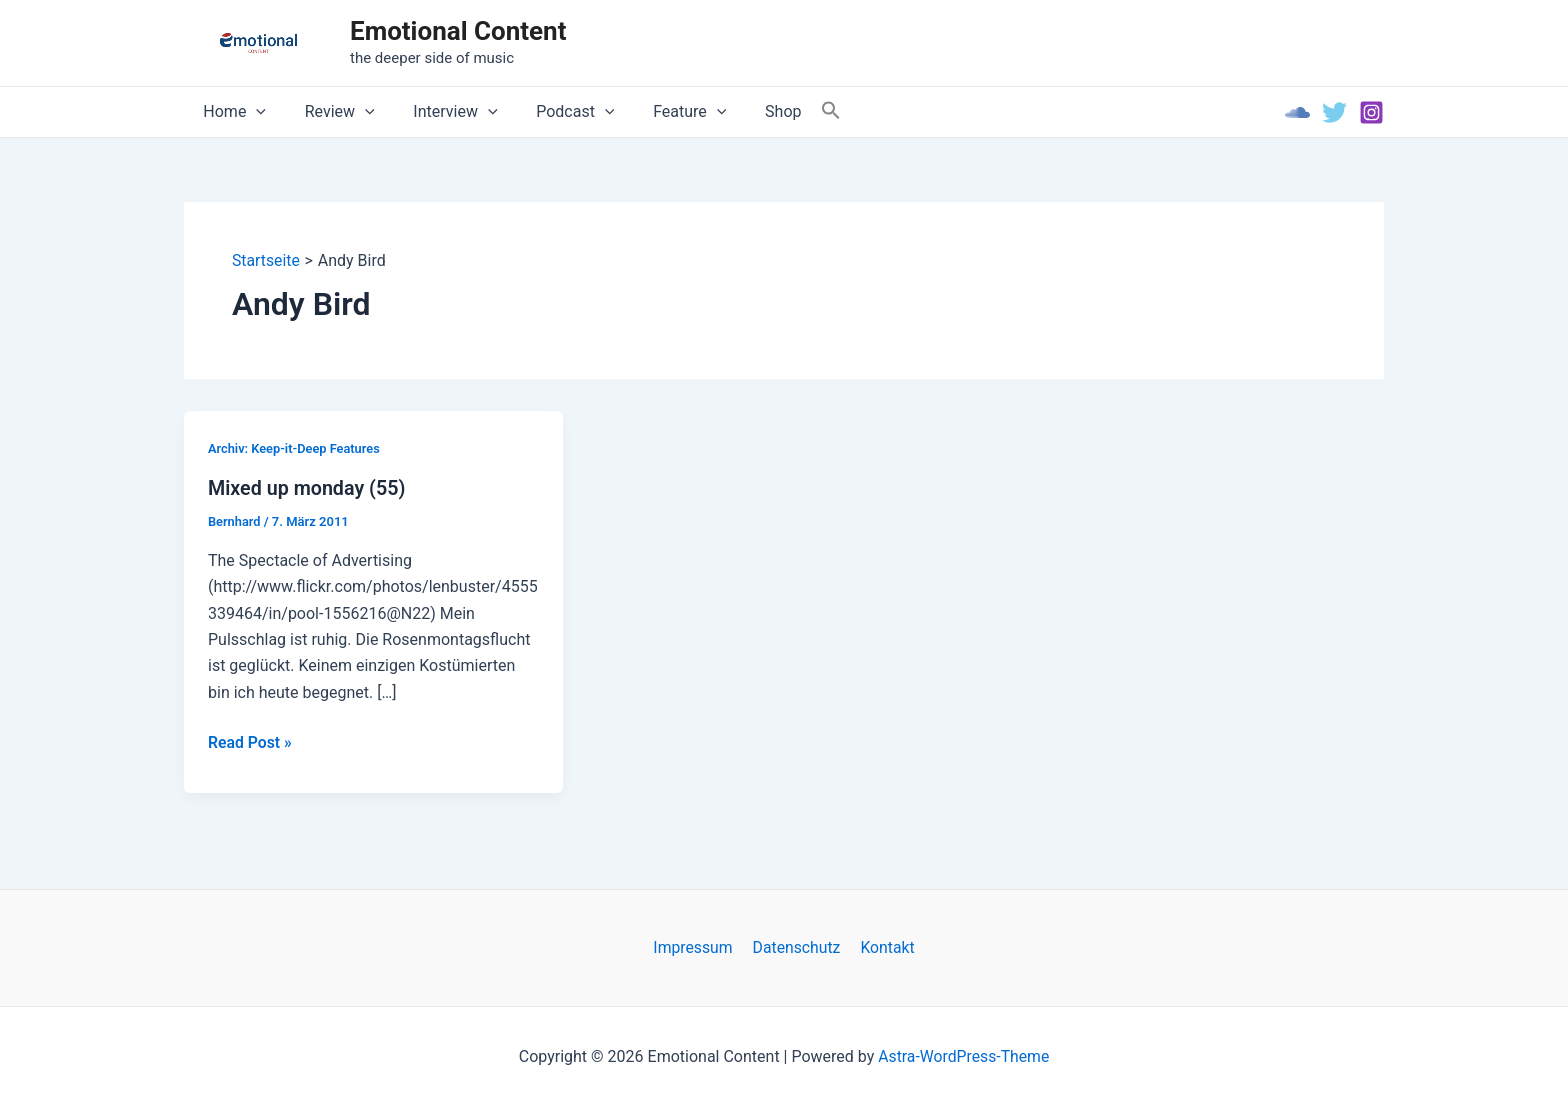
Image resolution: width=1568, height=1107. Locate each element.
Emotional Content (458, 31)
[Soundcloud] (1297, 112)
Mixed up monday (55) (308, 488)
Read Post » (250, 743)
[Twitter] (1334, 112)
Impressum (696, 947)
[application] (253, 112)
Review (330, 112)
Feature (659, 112)
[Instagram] (1371, 112)
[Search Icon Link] (791, 111)
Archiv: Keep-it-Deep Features (295, 448)
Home (231, 112)
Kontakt (884, 947)
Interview (439, 112)
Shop (746, 111)
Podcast (552, 112)
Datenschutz (796, 947)
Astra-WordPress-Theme (964, 1056)
